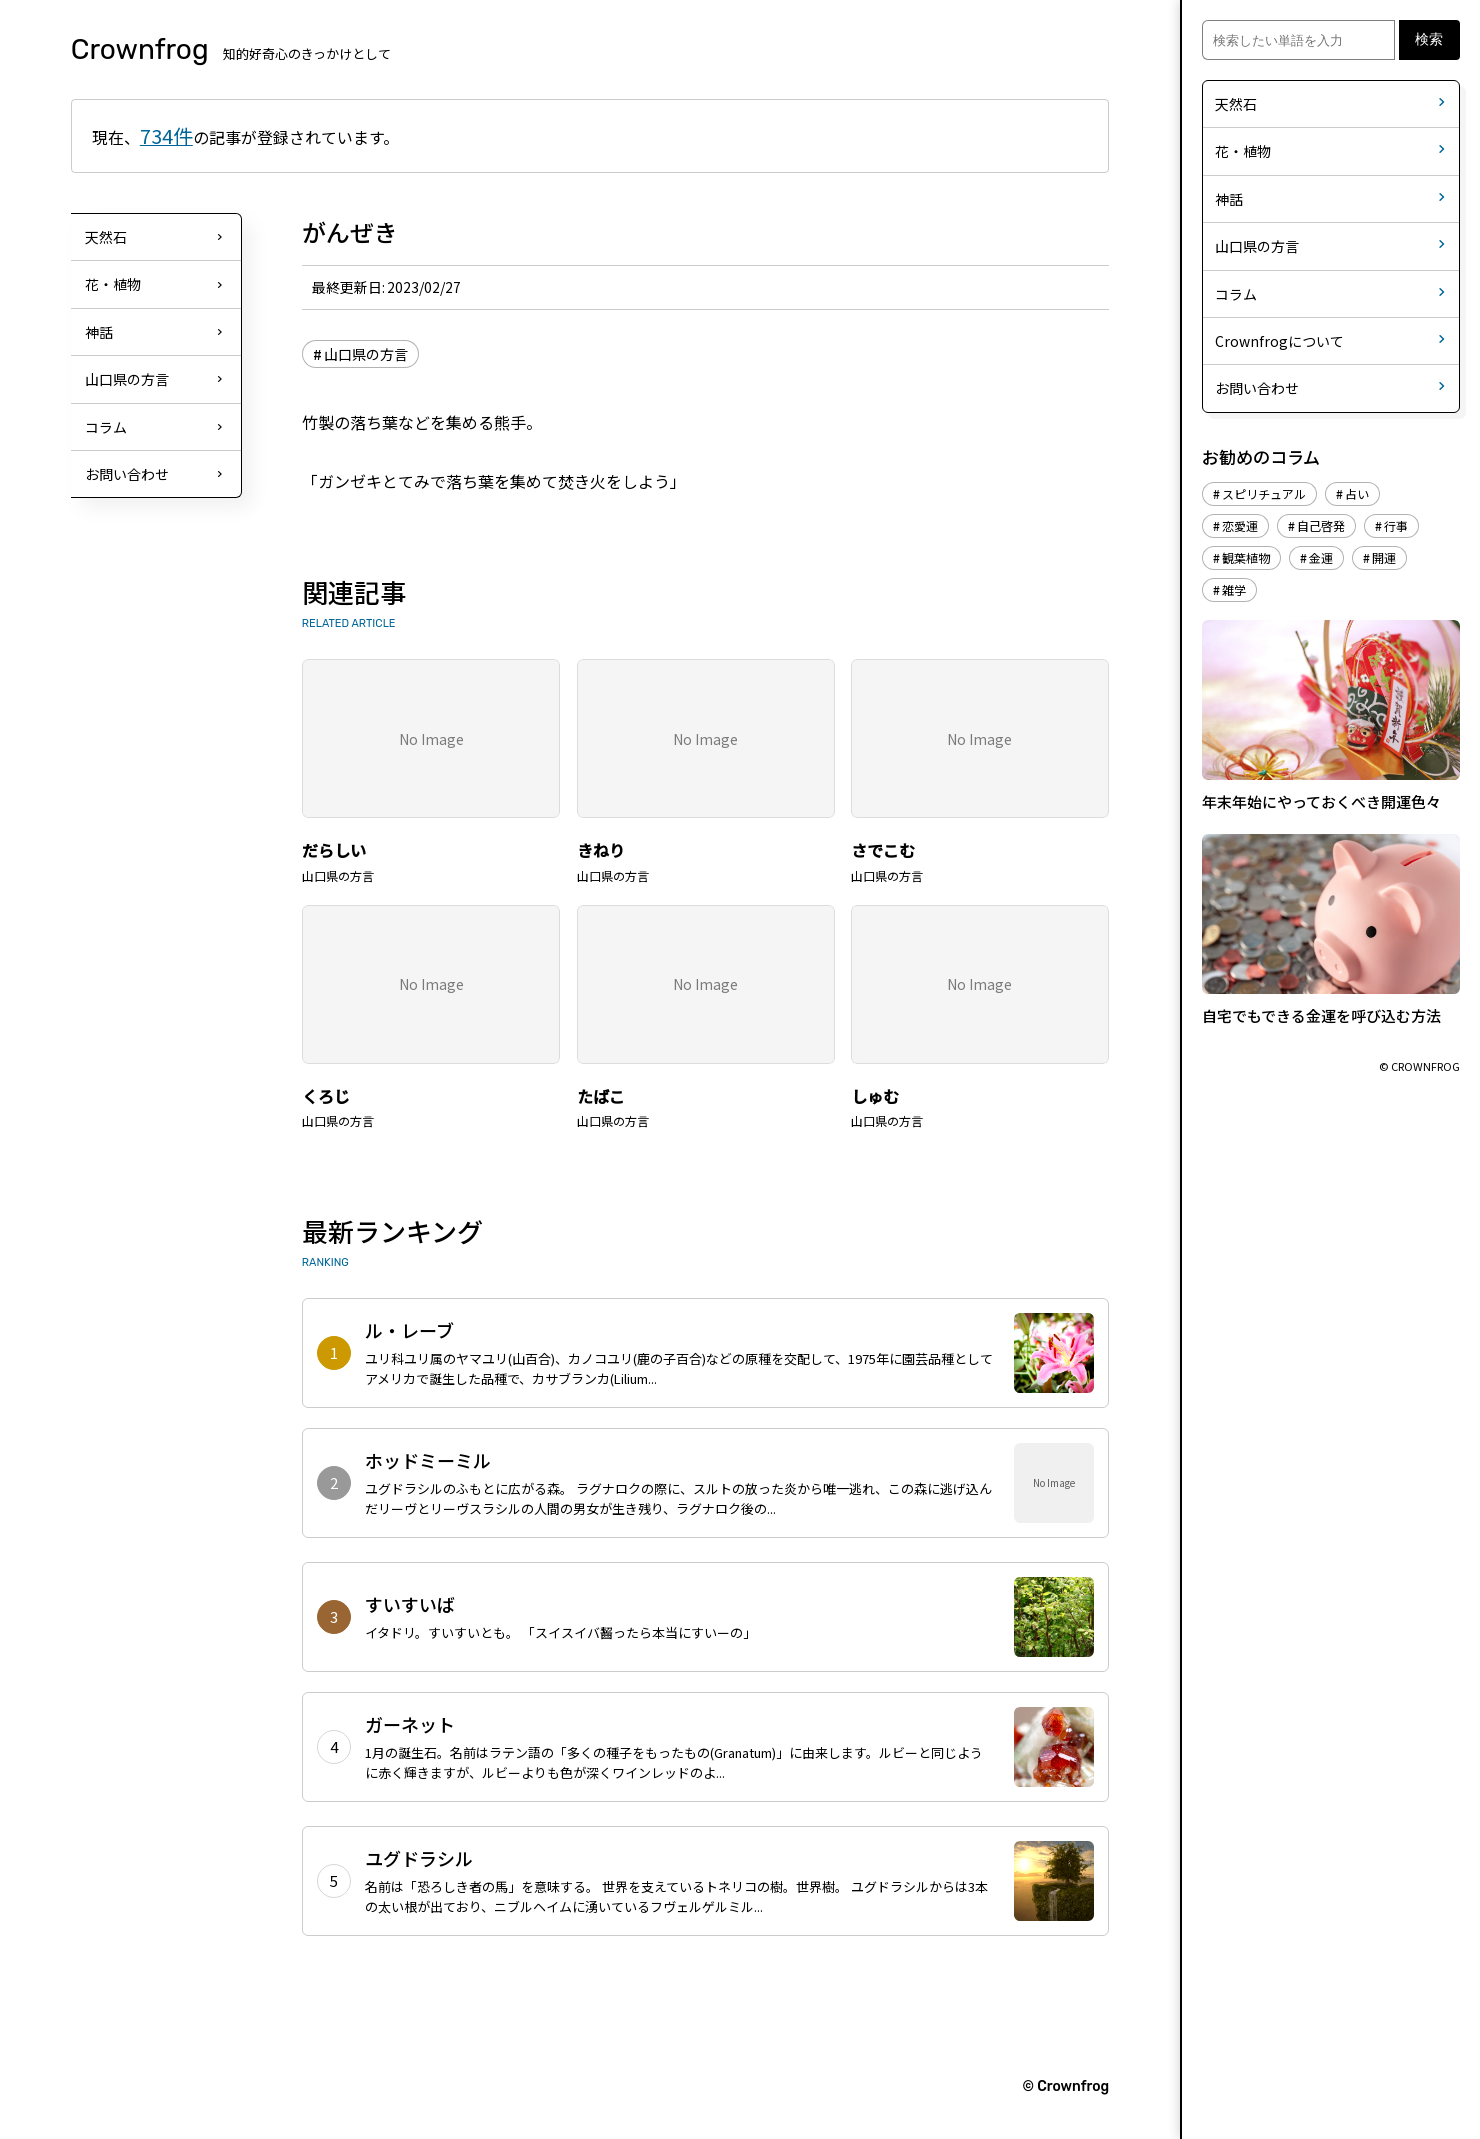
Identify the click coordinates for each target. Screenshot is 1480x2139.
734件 (166, 135)
